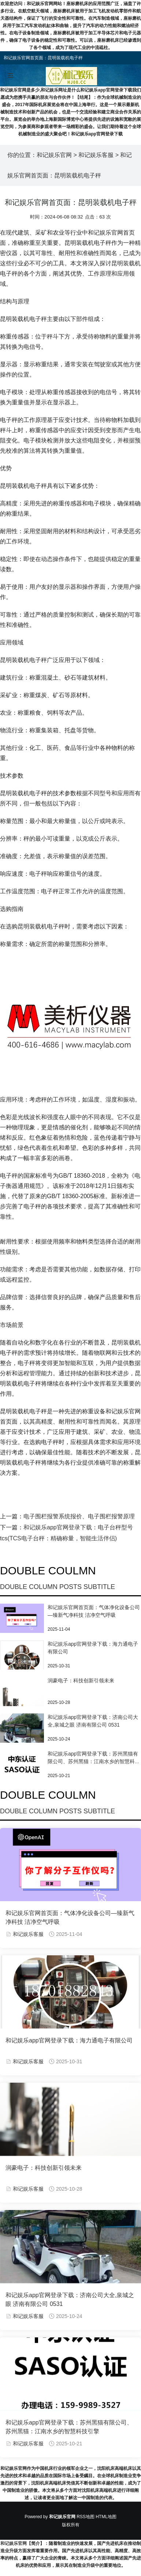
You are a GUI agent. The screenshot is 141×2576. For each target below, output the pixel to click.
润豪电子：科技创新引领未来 (81, 1680)
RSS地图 (85, 2516)
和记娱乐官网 (54, 155)
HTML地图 (106, 2516)
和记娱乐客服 (96, 155)
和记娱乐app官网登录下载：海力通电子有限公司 (69, 2040)
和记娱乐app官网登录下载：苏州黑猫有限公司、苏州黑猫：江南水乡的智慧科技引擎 (94, 1761)
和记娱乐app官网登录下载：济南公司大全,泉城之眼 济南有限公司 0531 (69, 2299)
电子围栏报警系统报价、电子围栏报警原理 (79, 1516)
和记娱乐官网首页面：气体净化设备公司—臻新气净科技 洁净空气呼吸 (69, 1917)
